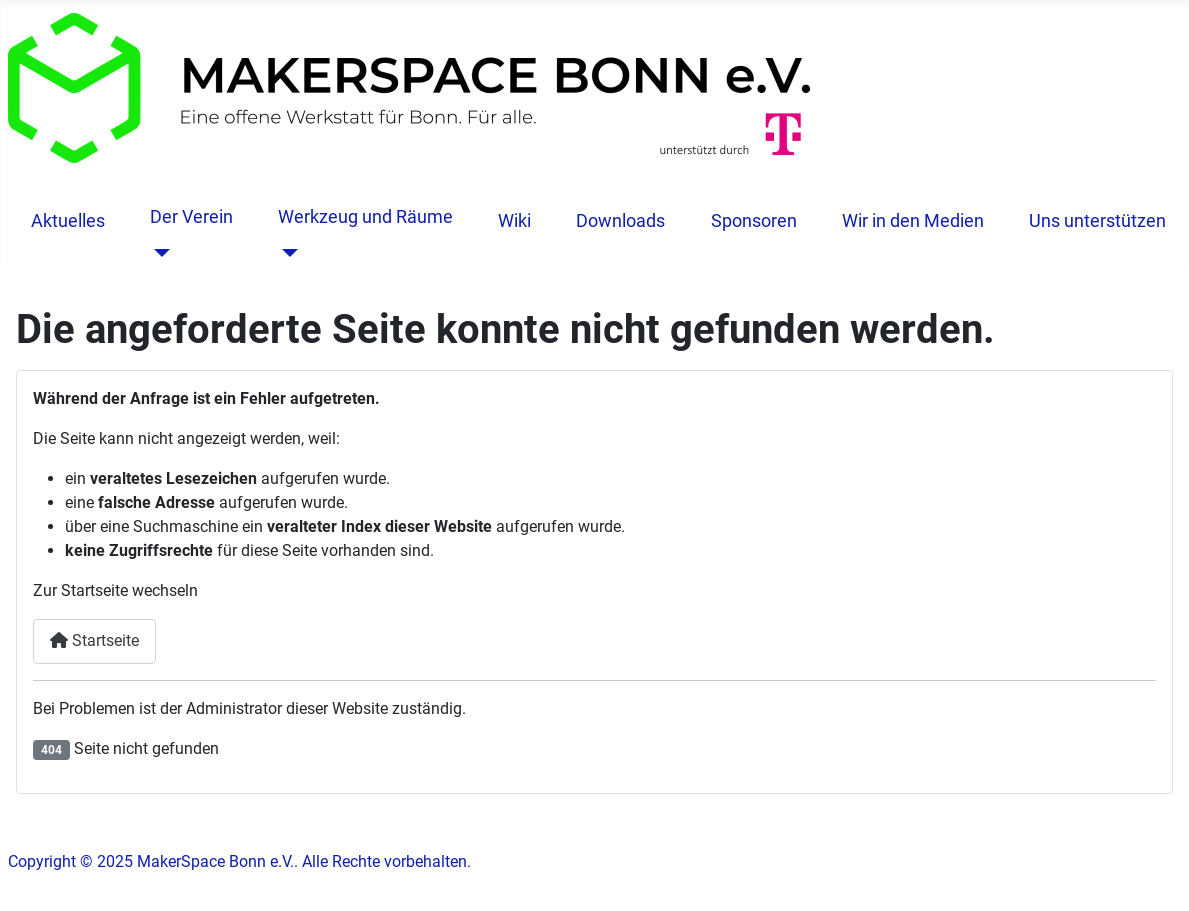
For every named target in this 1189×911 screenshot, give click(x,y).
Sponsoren (754, 221)
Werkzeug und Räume (365, 217)
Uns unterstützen (1097, 221)
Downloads (620, 221)
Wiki (514, 221)
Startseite (94, 640)
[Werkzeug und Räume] (285, 253)
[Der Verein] (157, 253)
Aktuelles (68, 221)
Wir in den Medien (913, 221)
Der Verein (191, 217)
